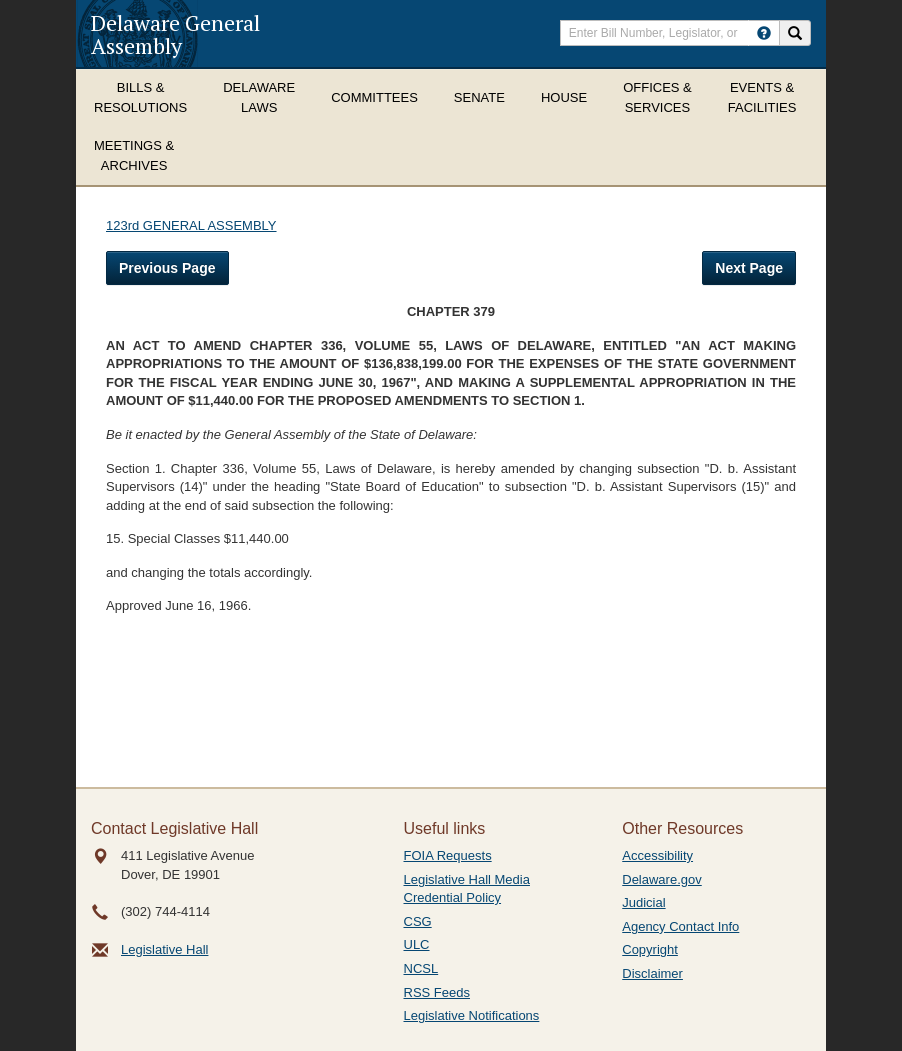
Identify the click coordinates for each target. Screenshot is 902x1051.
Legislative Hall (164, 949)
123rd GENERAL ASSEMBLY (191, 225)
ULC (417, 944)
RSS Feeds (437, 992)
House (564, 97)
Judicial (643, 902)
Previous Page (167, 268)
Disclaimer (652, 973)
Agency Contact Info (680, 926)
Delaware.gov (662, 879)
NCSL (421, 968)
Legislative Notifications (472, 1015)
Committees (374, 97)
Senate (479, 97)
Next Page (749, 268)
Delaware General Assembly (175, 34)
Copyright (650, 949)
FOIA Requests (448, 855)
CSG (418, 921)
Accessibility (657, 855)
